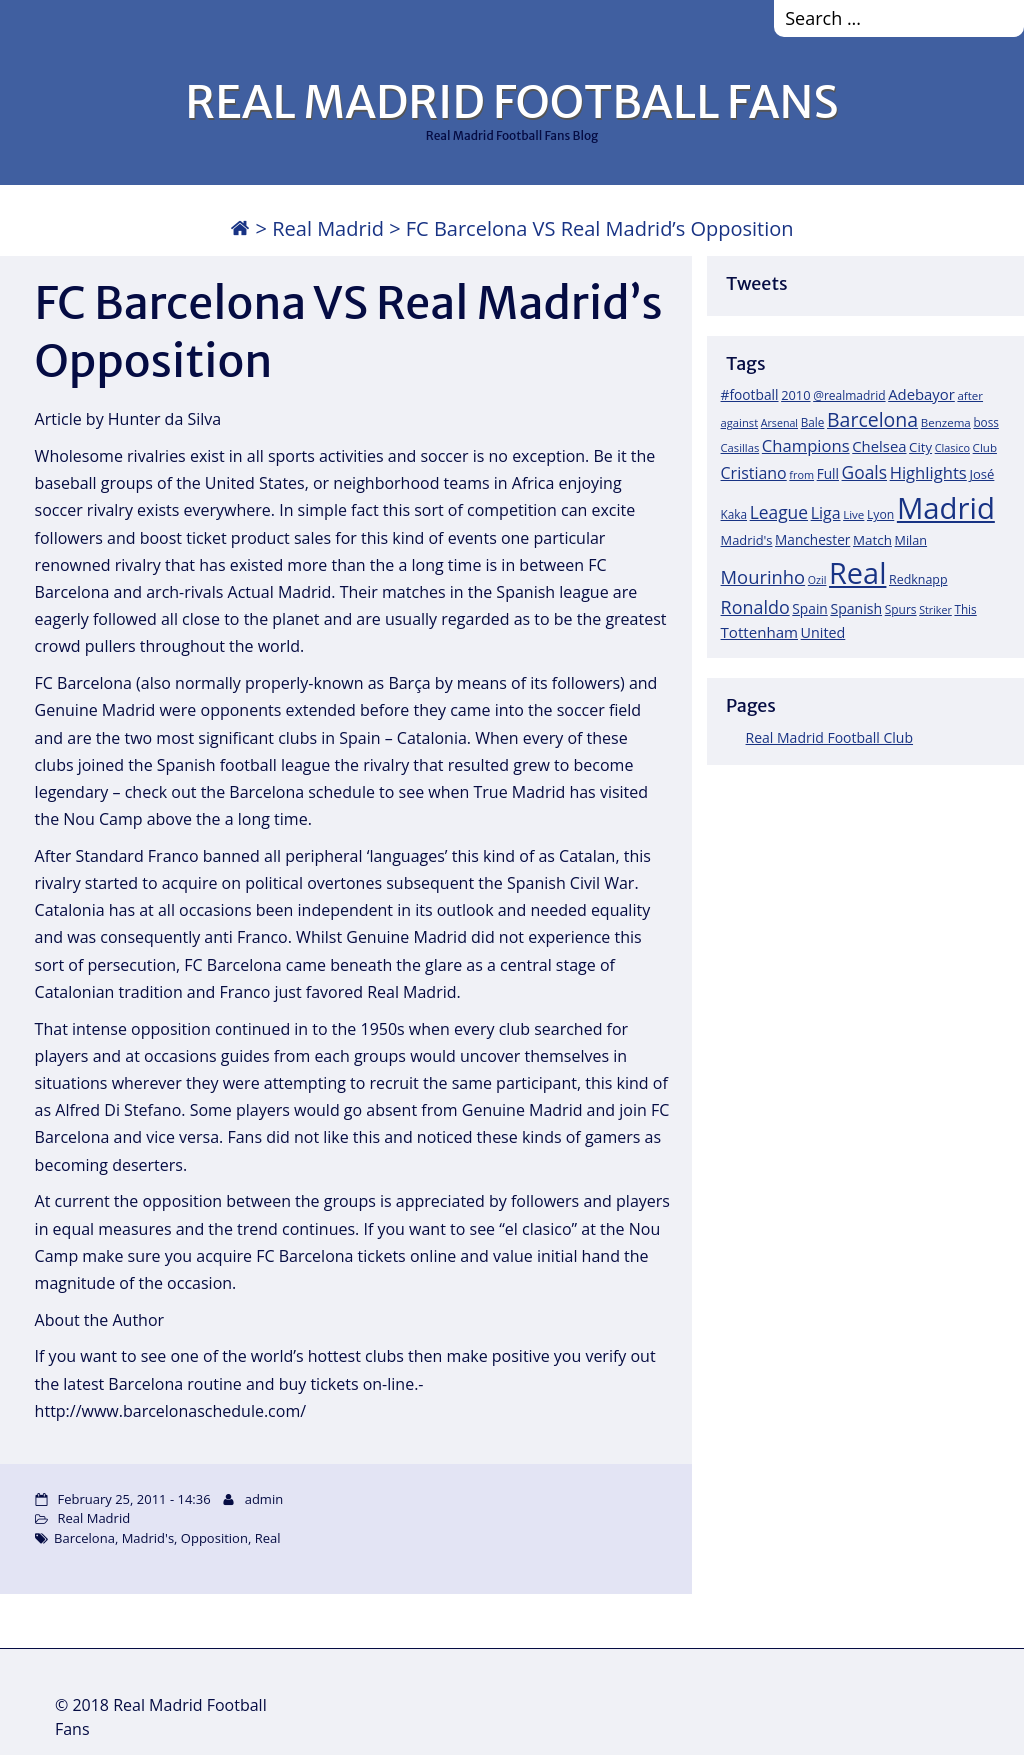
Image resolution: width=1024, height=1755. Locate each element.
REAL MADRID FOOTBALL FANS (511, 102)
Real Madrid (328, 228)
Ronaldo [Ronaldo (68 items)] (755, 607)
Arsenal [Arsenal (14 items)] (779, 423)
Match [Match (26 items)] (872, 540)
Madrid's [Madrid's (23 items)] (747, 540)
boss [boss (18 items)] (986, 422)
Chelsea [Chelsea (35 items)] (879, 446)
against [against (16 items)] (740, 422)
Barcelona (84, 1538)
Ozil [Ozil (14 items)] (817, 580)
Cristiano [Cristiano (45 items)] (754, 473)
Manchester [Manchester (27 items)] (812, 539)
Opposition (214, 1538)
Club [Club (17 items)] (985, 447)
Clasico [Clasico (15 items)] (952, 447)
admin (264, 1499)
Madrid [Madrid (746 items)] (946, 508)
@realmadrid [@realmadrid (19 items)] (849, 395)
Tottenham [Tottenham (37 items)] (759, 632)
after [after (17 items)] (970, 395)
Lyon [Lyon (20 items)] (880, 514)
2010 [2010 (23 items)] (795, 395)
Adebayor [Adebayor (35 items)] (921, 394)
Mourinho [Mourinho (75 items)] (763, 576)
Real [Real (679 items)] (857, 572)
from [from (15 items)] (801, 474)
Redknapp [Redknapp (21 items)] (918, 579)
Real (268, 1538)
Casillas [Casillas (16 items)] (740, 447)
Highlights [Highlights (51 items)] (928, 472)
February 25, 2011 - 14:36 (134, 1499)
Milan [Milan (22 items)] (911, 540)
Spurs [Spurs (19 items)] (901, 609)
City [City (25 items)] (920, 447)
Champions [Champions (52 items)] (806, 445)
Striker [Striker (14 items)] (935, 610)
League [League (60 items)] (779, 512)
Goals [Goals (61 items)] (864, 472)
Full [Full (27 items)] (828, 473)
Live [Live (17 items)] (853, 514)
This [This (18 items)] (965, 609)
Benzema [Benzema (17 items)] (946, 422)
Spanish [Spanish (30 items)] (856, 608)
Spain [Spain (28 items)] (810, 608)
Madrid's (148, 1538)
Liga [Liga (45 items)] (826, 513)
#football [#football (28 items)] (750, 394)
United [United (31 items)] (823, 632)
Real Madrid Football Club (829, 737)
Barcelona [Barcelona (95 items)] (872, 419)
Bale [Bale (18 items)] (813, 422)
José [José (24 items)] (981, 474)
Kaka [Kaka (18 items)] (734, 514)
